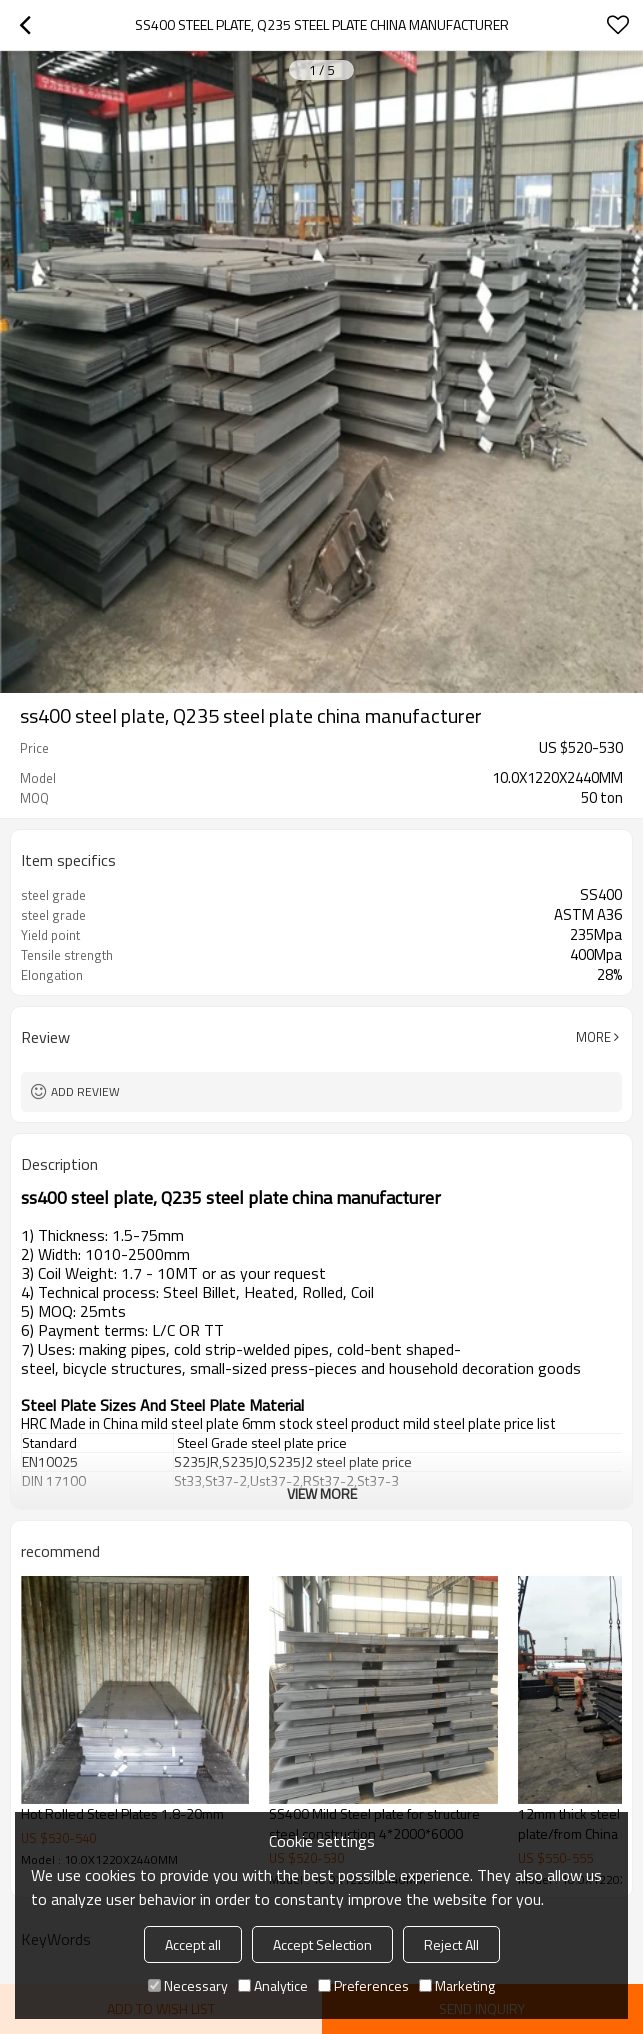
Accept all (193, 1944)
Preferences (363, 1985)
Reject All (451, 1944)
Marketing (457, 1985)
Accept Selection (322, 1944)
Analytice (273, 1985)
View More (322, 1493)
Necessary (188, 1985)
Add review (85, 1091)
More (593, 1037)
